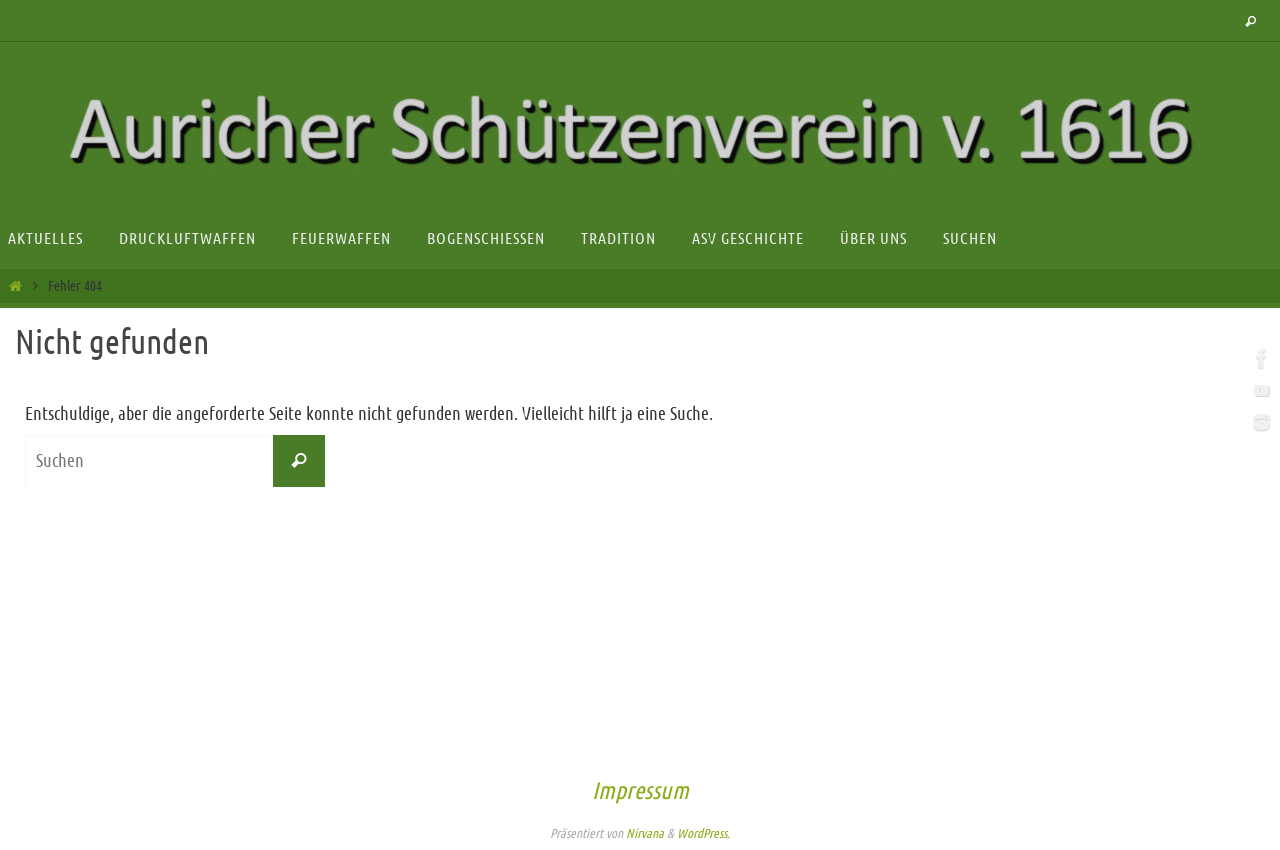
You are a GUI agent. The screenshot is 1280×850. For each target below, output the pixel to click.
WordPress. (703, 833)
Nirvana (645, 833)
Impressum (640, 791)
